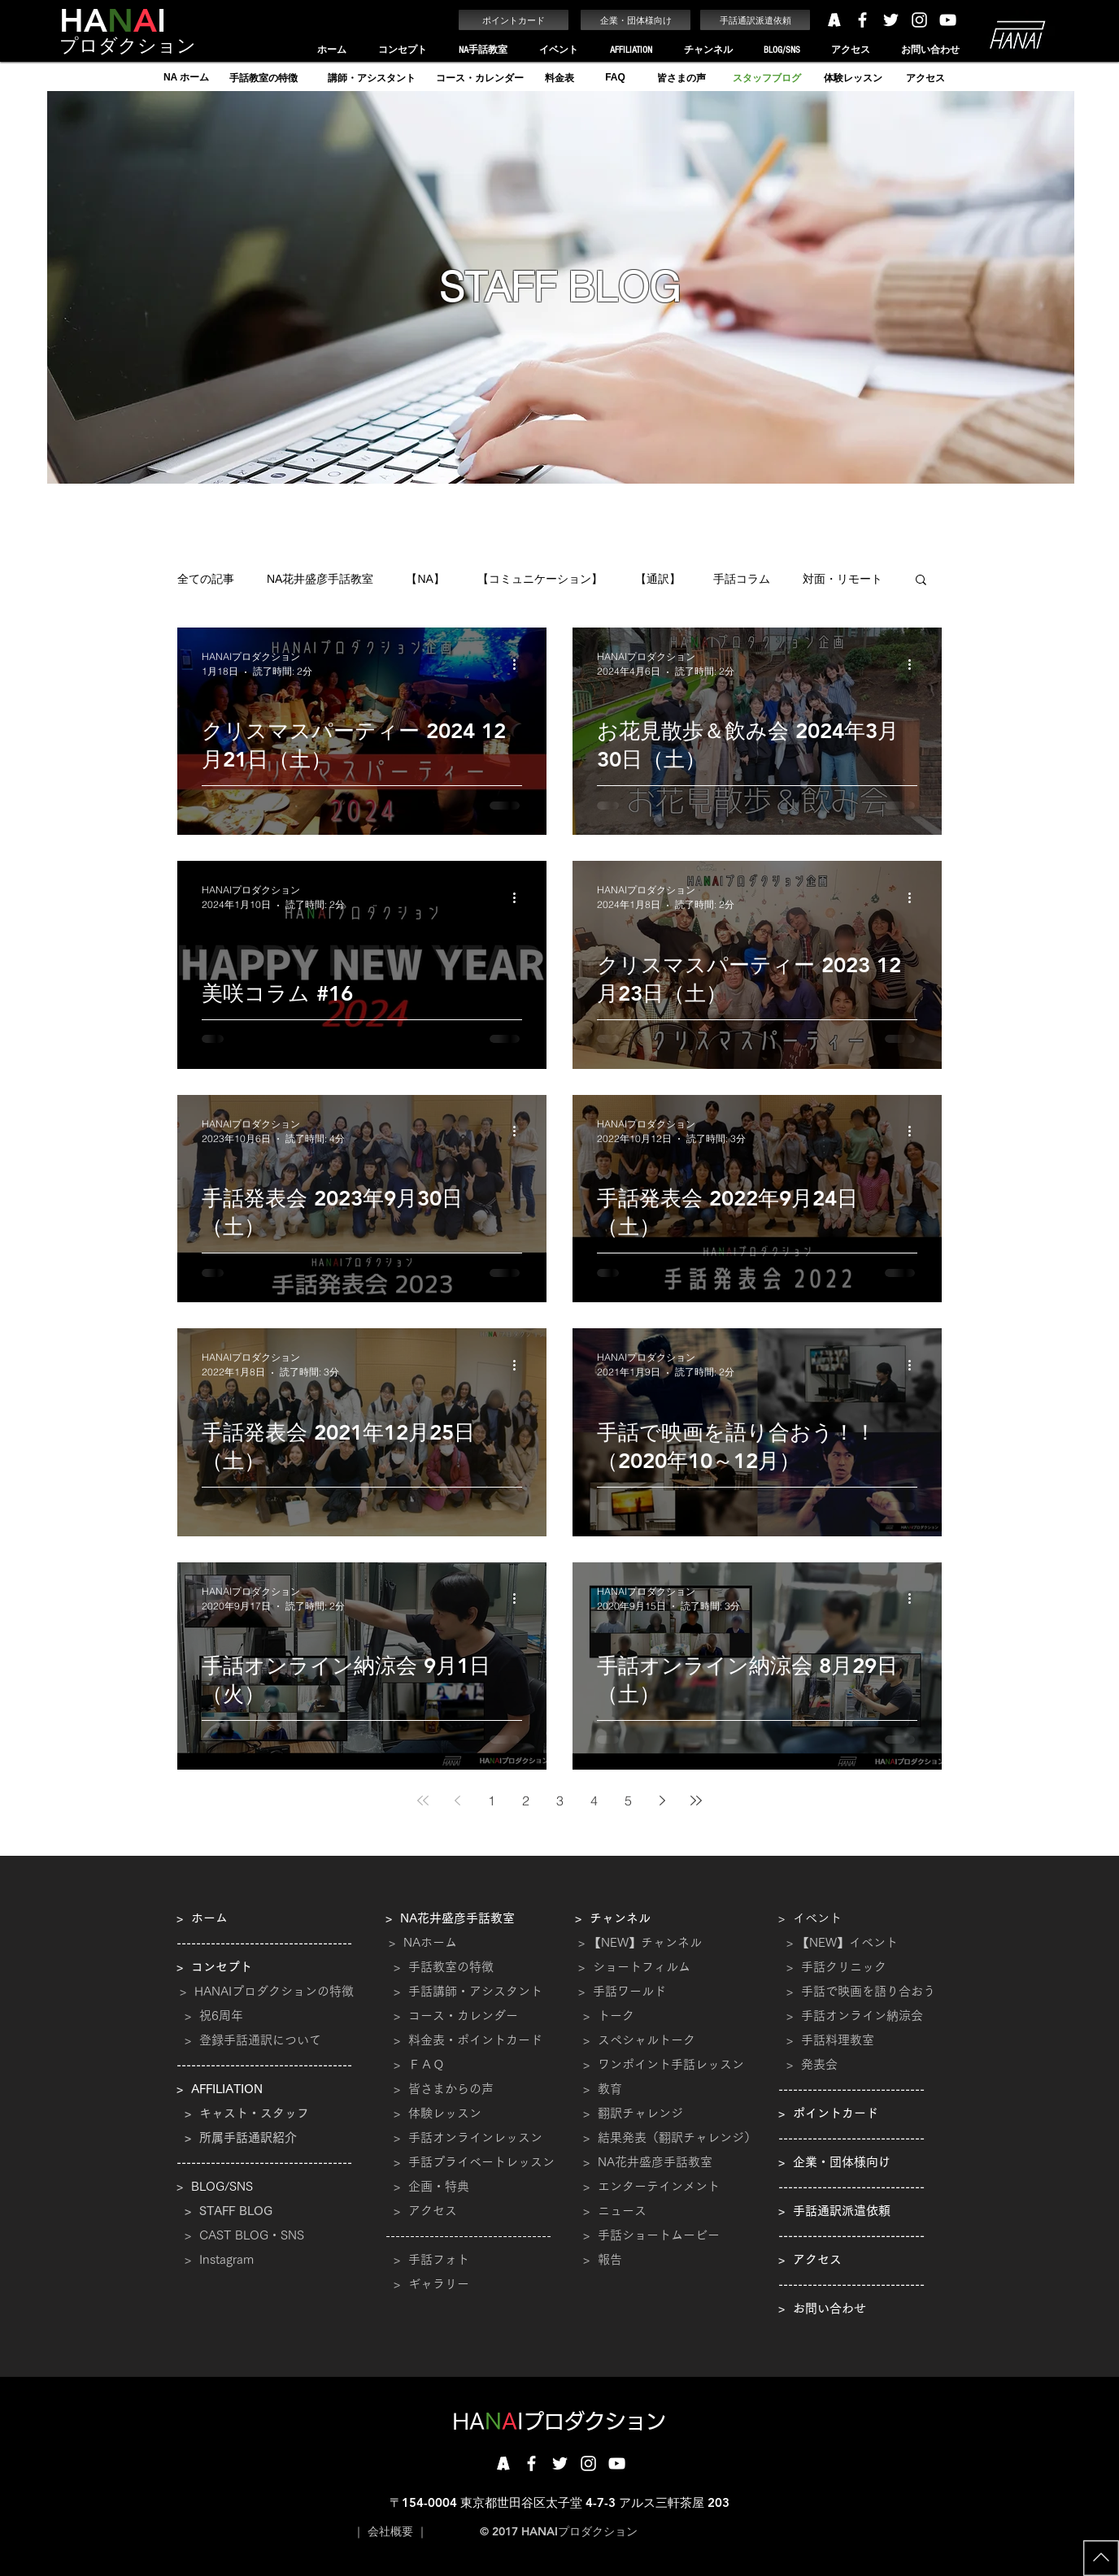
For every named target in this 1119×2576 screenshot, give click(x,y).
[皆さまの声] (681, 77)
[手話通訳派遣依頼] (755, 20)
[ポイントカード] (513, 20)
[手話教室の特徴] (263, 77)
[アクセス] (925, 77)
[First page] (423, 1800)
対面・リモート (842, 578)
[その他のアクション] (519, 664)
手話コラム (741, 578)
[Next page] (662, 1800)
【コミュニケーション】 (540, 578)
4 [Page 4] (594, 1800)
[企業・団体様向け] (635, 20)
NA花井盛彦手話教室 (320, 578)
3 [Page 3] (560, 1800)
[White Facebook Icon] (862, 20)
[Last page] (696, 1800)
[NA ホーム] (186, 77)
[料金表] (559, 77)
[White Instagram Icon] (919, 20)
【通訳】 (658, 578)
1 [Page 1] (491, 1800)
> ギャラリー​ (427, 2284)
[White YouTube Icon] (948, 20)
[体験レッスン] (852, 77)
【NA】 (425, 578)
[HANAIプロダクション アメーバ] (834, 20)
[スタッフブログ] (766, 77)
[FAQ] (615, 77)
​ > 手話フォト (427, 2259)
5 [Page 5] (628, 1800)
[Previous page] (457, 1800)
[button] (402, 50)
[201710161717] (503, 2463)
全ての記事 (205, 578)
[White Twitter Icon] (891, 20)
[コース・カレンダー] (479, 77)
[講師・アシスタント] (371, 77)
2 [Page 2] (525, 1800)
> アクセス (425, 2211)
